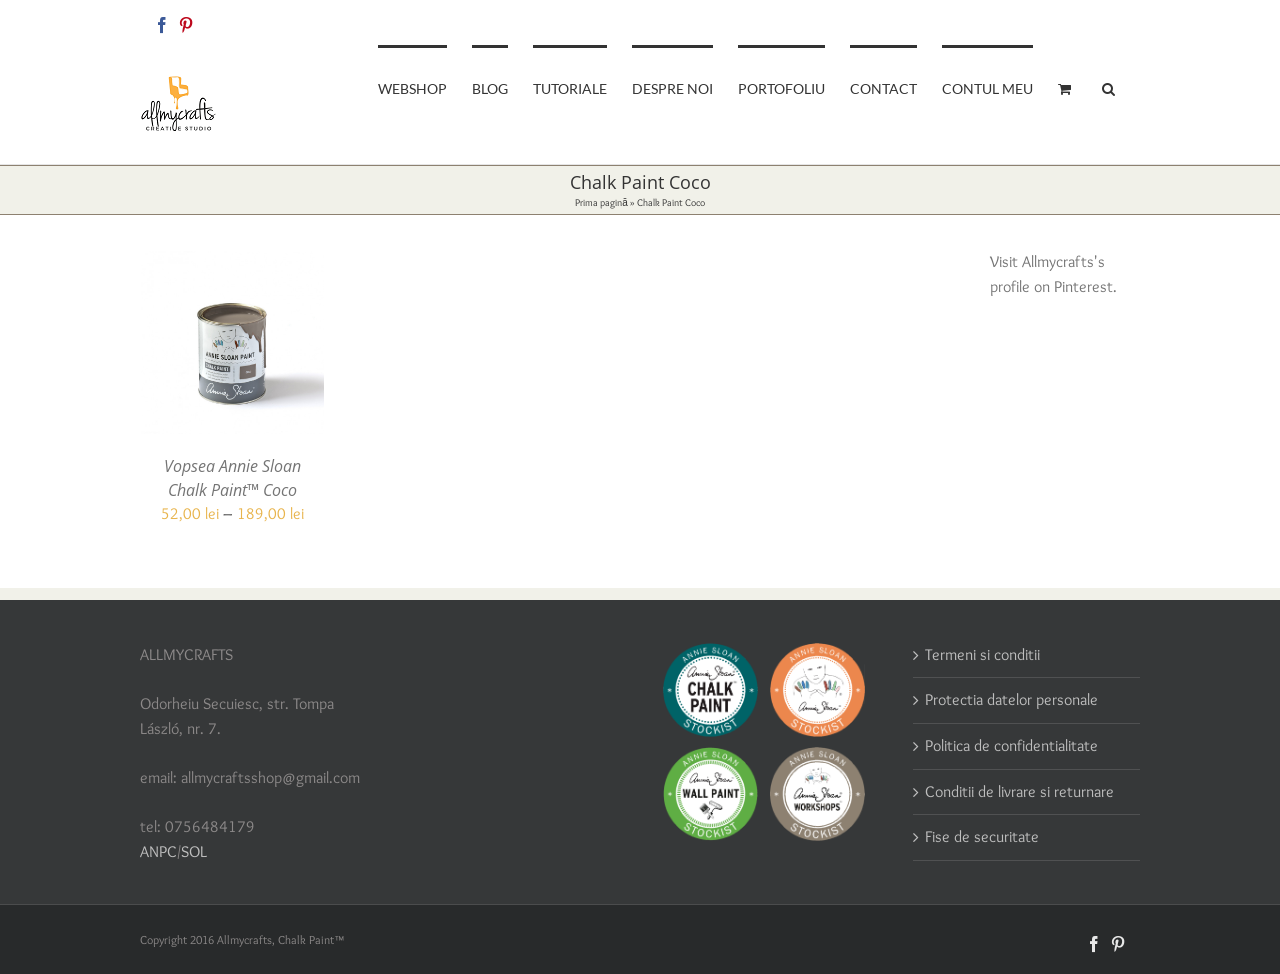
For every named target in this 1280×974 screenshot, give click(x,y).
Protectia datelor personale (1011, 699)
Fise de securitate (982, 836)
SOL (194, 851)
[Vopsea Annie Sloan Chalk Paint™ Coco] (232, 262)
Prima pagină (601, 202)
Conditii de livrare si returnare (1019, 791)
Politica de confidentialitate (1011, 745)
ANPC (158, 851)
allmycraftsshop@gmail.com (1071, 21)
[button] (1108, 87)
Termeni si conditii (982, 654)
